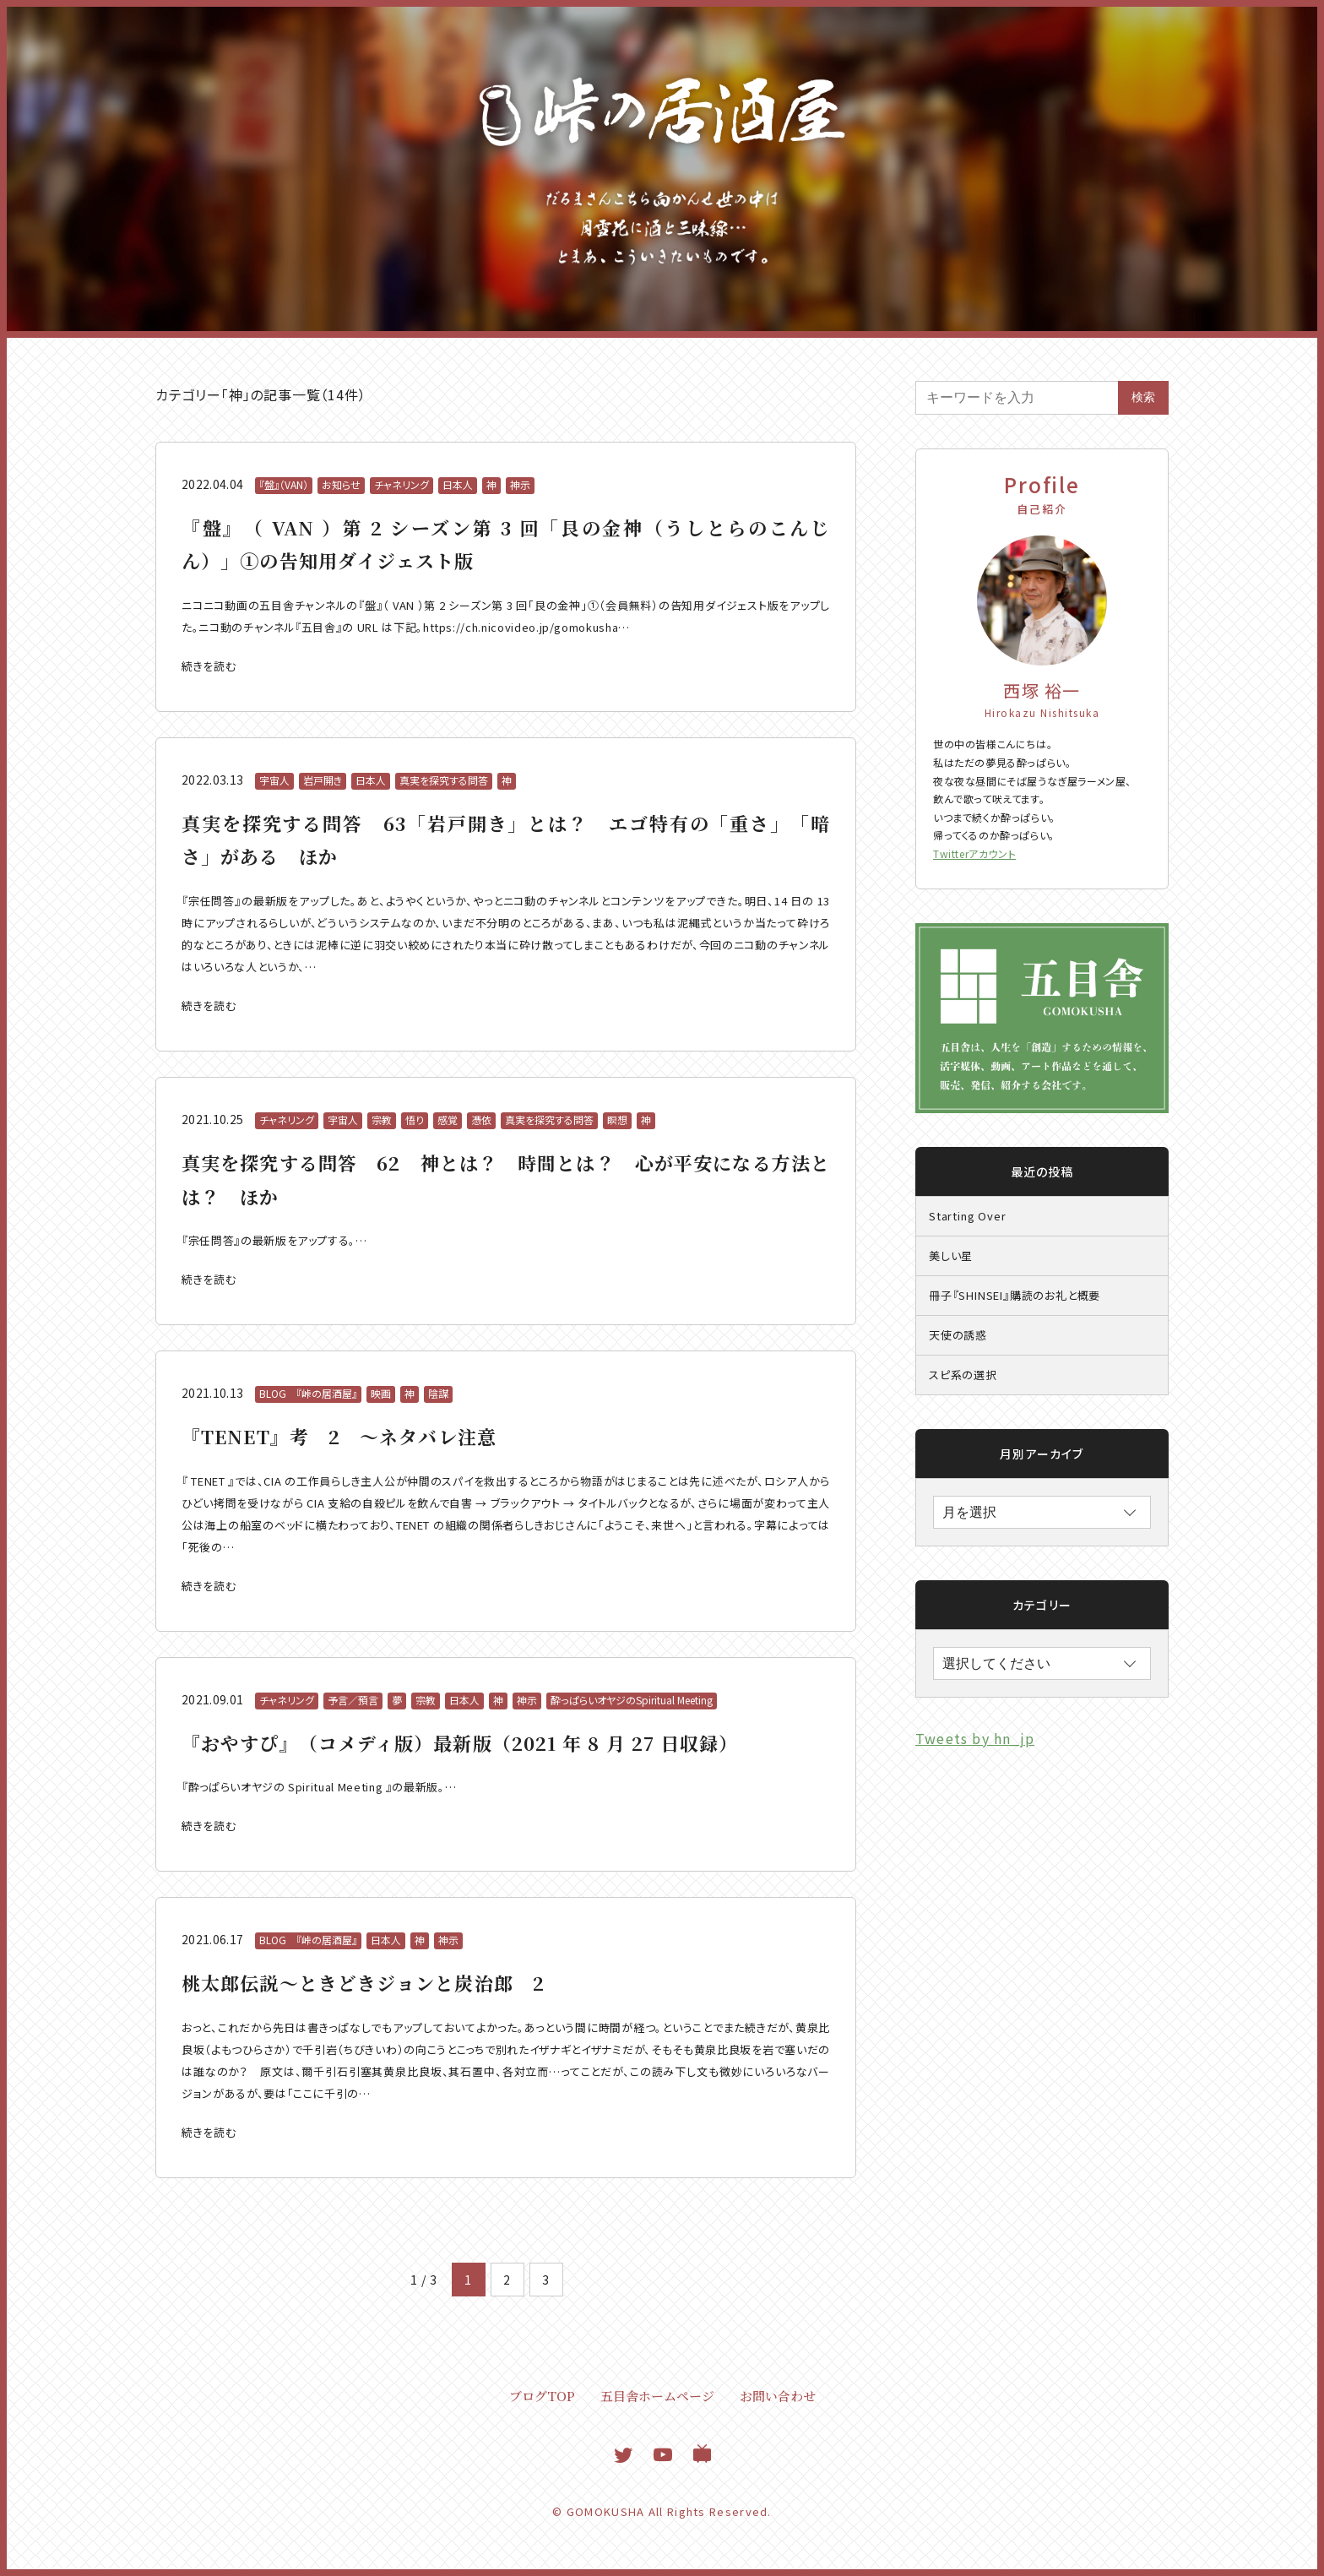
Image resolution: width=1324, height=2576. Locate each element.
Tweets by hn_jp (974, 1738)
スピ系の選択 (963, 1375)
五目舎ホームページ (657, 2395)
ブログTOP (542, 2395)
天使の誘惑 (958, 1335)
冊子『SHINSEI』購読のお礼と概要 (1014, 1295)
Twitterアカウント (974, 853)
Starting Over (967, 1216)
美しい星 (951, 1255)
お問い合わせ (778, 2395)
